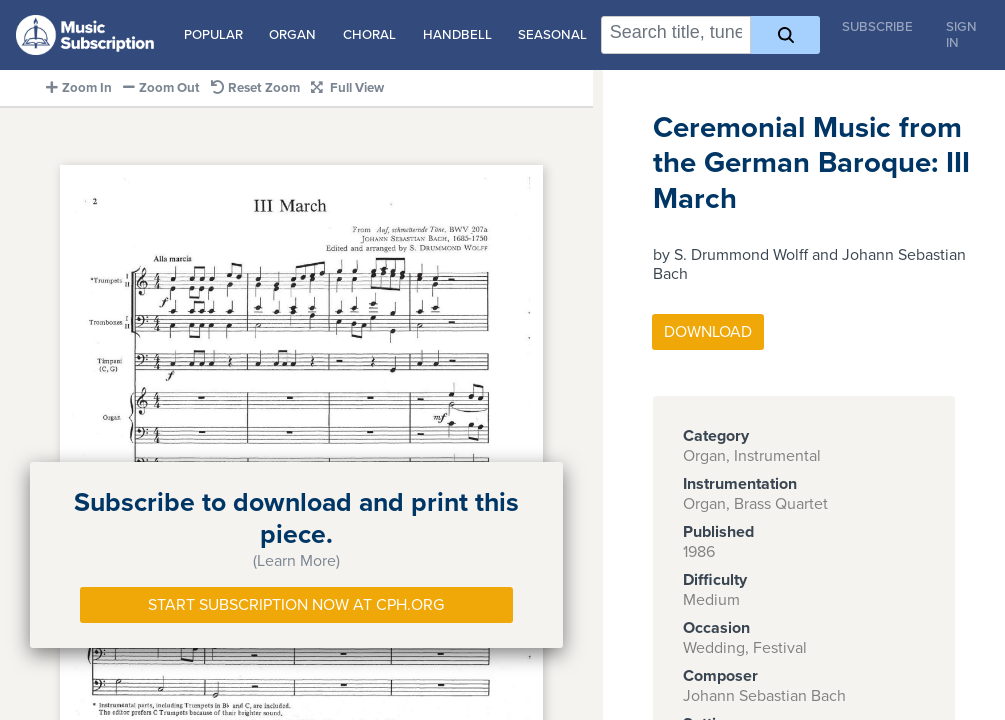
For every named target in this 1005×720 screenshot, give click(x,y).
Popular (213, 35)
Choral (369, 35)
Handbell (457, 35)
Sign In (961, 35)
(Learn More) (296, 561)
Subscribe (877, 27)
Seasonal (552, 35)
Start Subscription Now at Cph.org (296, 605)
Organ (292, 35)
